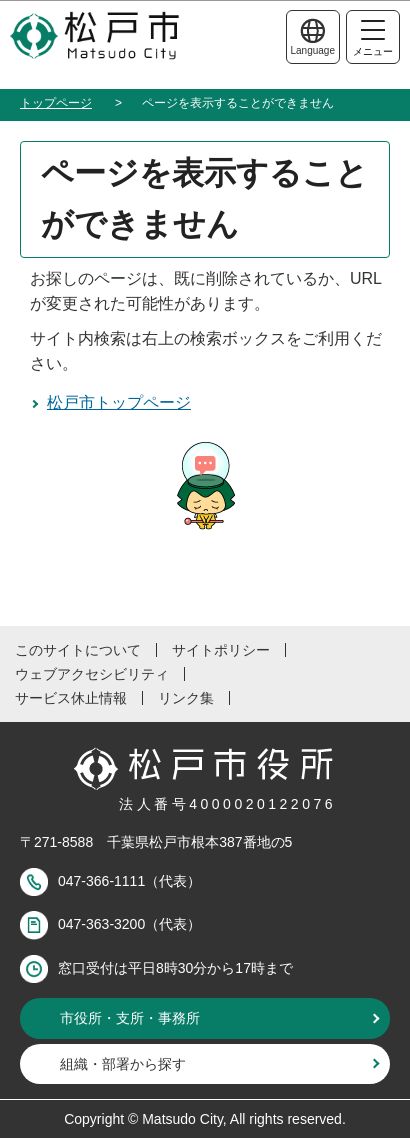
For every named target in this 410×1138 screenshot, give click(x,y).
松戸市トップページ (119, 402)
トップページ (56, 103)
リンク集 (186, 698)
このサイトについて (78, 650)
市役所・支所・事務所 (130, 1018)
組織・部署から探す (123, 1064)
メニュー (373, 38)
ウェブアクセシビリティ (92, 674)
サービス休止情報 (71, 698)
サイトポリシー (221, 650)
